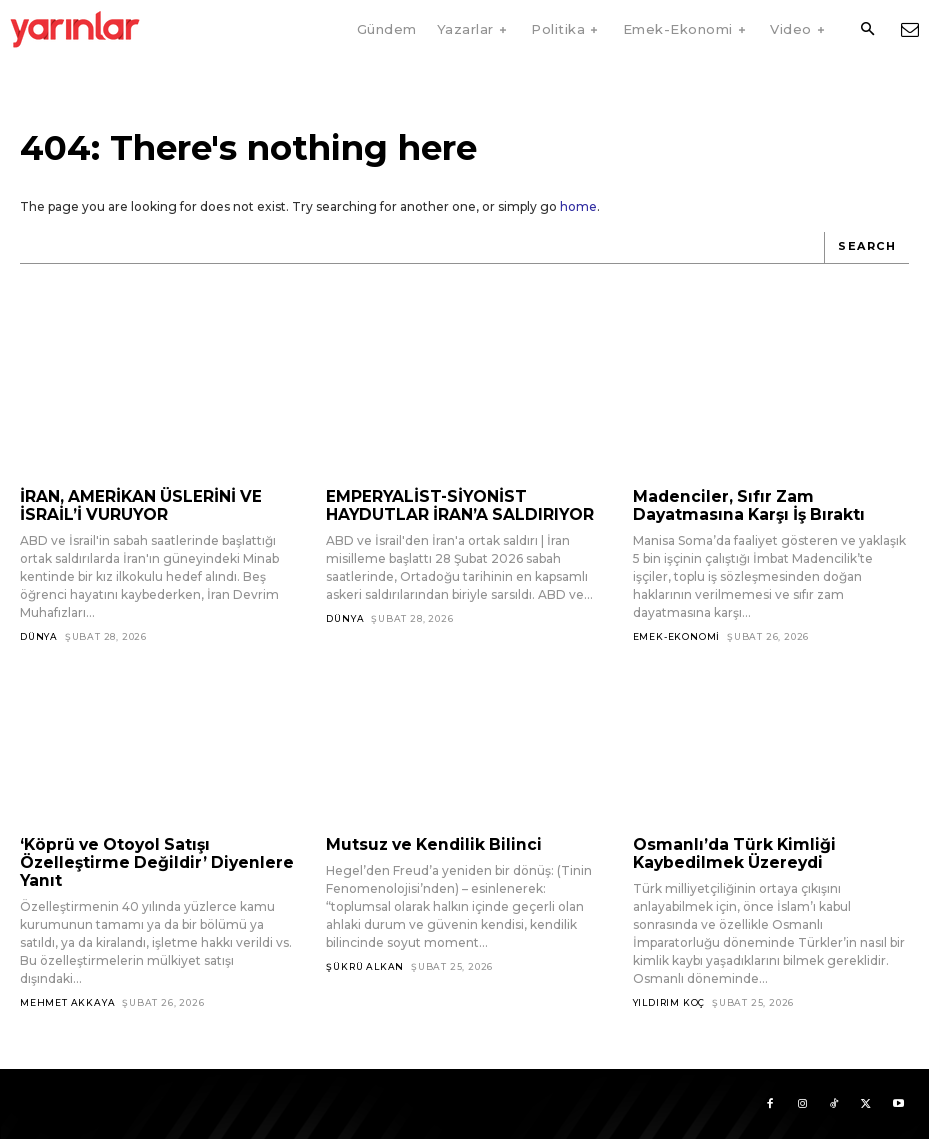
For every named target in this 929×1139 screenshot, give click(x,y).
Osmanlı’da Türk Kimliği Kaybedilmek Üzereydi (728, 852)
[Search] (866, 248)
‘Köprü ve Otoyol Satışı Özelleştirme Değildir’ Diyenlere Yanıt (147, 861)
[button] (867, 30)
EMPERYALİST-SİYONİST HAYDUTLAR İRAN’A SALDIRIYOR (454, 505)
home (578, 206)
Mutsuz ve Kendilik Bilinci (426, 843)
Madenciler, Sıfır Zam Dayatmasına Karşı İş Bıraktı (745, 505)
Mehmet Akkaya (67, 999)
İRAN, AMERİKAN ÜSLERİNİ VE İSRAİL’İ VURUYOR (137, 505)
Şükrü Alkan (365, 964)
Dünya (39, 634)
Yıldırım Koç (669, 1000)
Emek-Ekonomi (677, 634)
